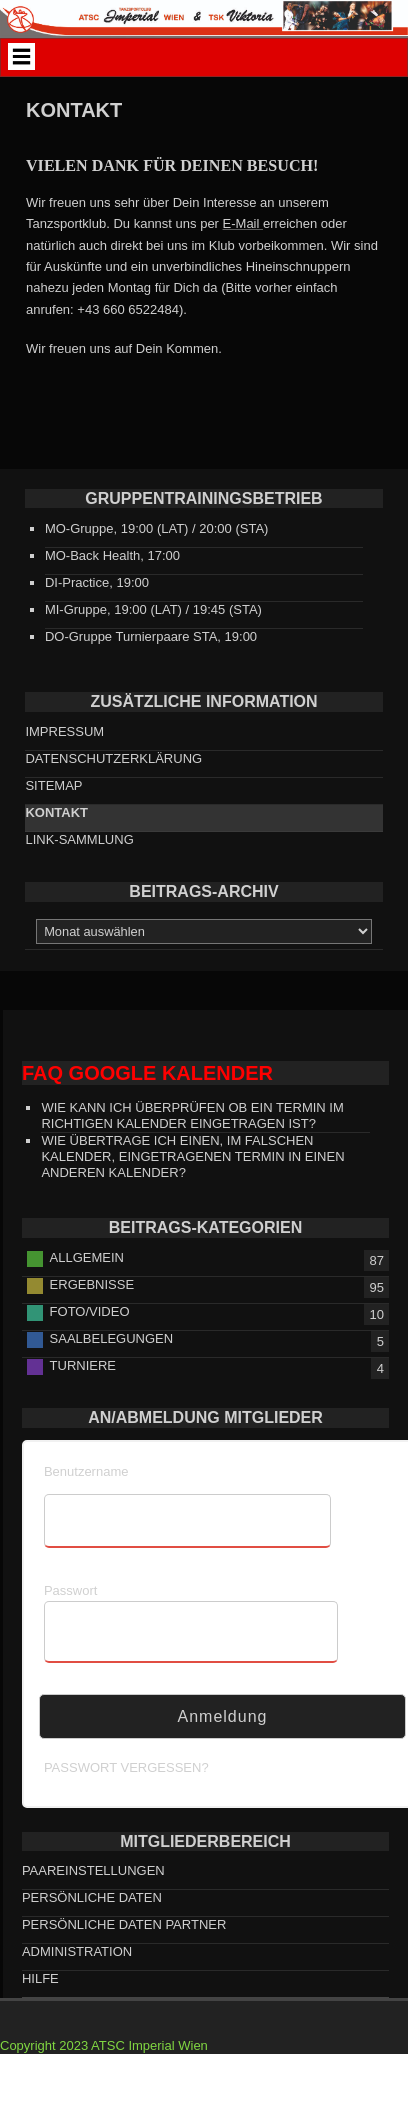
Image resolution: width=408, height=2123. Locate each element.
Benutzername (86, 1471)
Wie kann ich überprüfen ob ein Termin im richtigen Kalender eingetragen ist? (192, 1115)
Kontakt (56, 812)
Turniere (83, 1365)
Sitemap (53, 785)
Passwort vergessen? (126, 1767)
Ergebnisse (92, 1284)
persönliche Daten (92, 1897)
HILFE (40, 1978)
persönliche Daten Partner (124, 1924)
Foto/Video (90, 1311)
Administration (77, 1951)
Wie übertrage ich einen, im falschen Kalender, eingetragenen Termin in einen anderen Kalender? (192, 1156)
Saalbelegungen (112, 1338)
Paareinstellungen (93, 1870)
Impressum (64, 731)
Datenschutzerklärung (113, 758)
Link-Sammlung (79, 839)
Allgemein (87, 1257)
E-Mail (243, 223)
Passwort (70, 1590)
